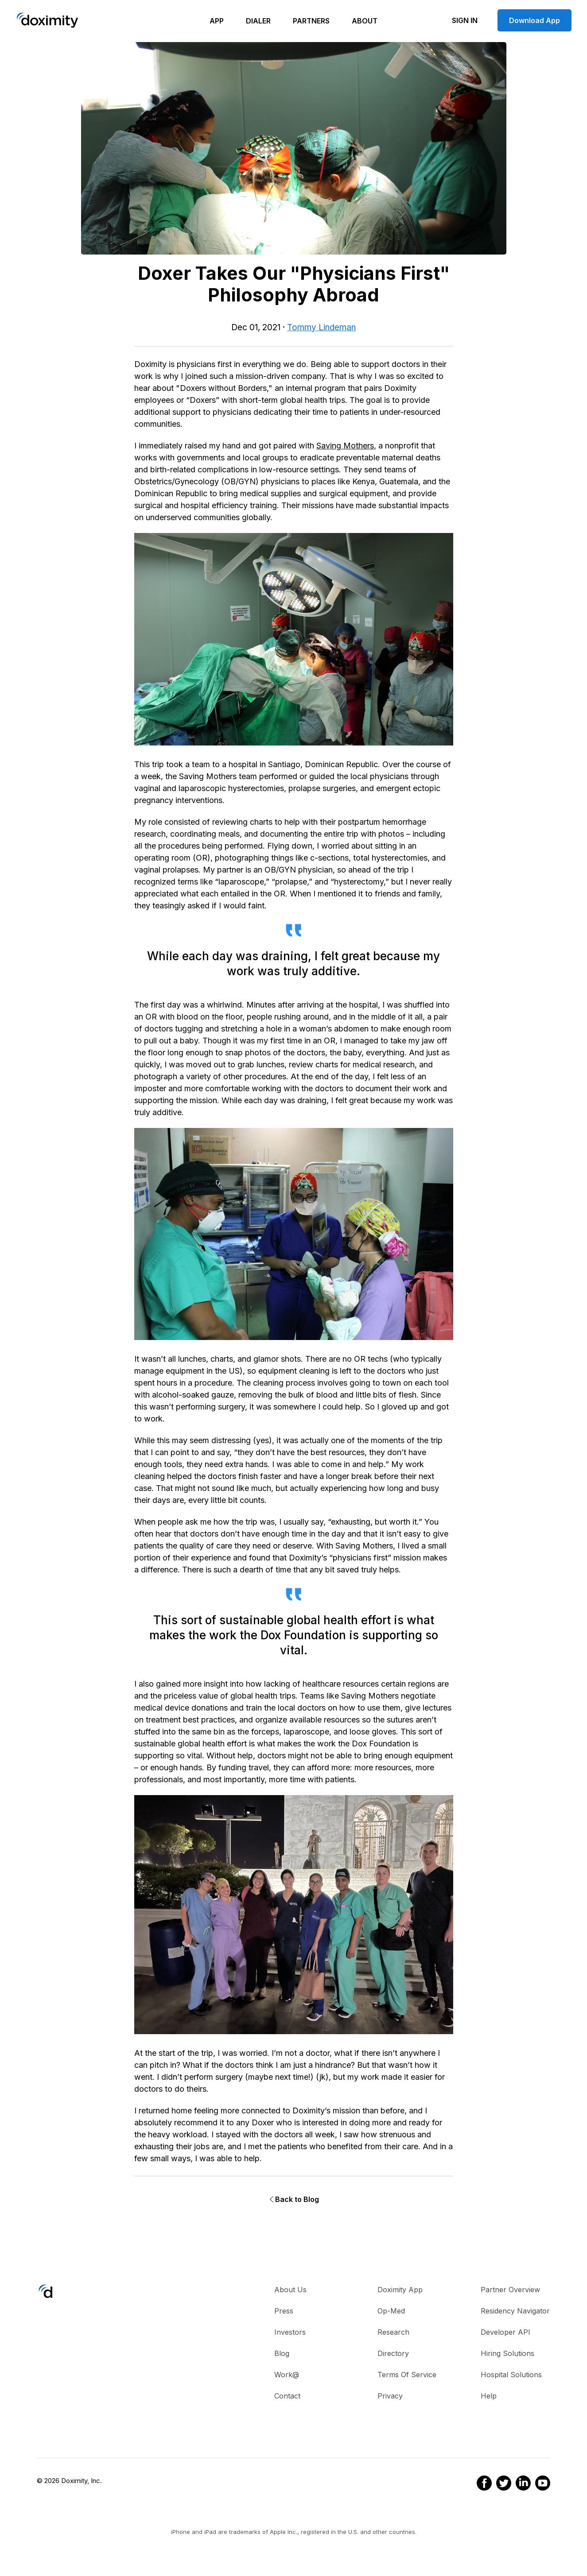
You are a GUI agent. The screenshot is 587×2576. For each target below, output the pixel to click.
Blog (281, 2353)
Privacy (390, 2395)
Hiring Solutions (507, 2353)
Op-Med (391, 2310)
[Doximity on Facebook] (482, 2484)
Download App (534, 20)
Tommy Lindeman (321, 327)
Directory (393, 2353)
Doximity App (400, 2289)
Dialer (258, 20)
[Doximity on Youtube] (540, 2484)
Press (283, 2310)
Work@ (286, 2374)
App (217, 20)
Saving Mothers (345, 445)
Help (489, 2395)
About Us (290, 2289)
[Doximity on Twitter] (501, 2484)
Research (393, 2332)
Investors (290, 2332)
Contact (287, 2395)
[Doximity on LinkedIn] (521, 2484)
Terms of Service (406, 2374)
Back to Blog (293, 2199)
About (364, 20)
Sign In (465, 20)
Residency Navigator (515, 2310)
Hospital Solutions (511, 2374)
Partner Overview (510, 2289)
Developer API (505, 2332)
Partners (311, 20)
